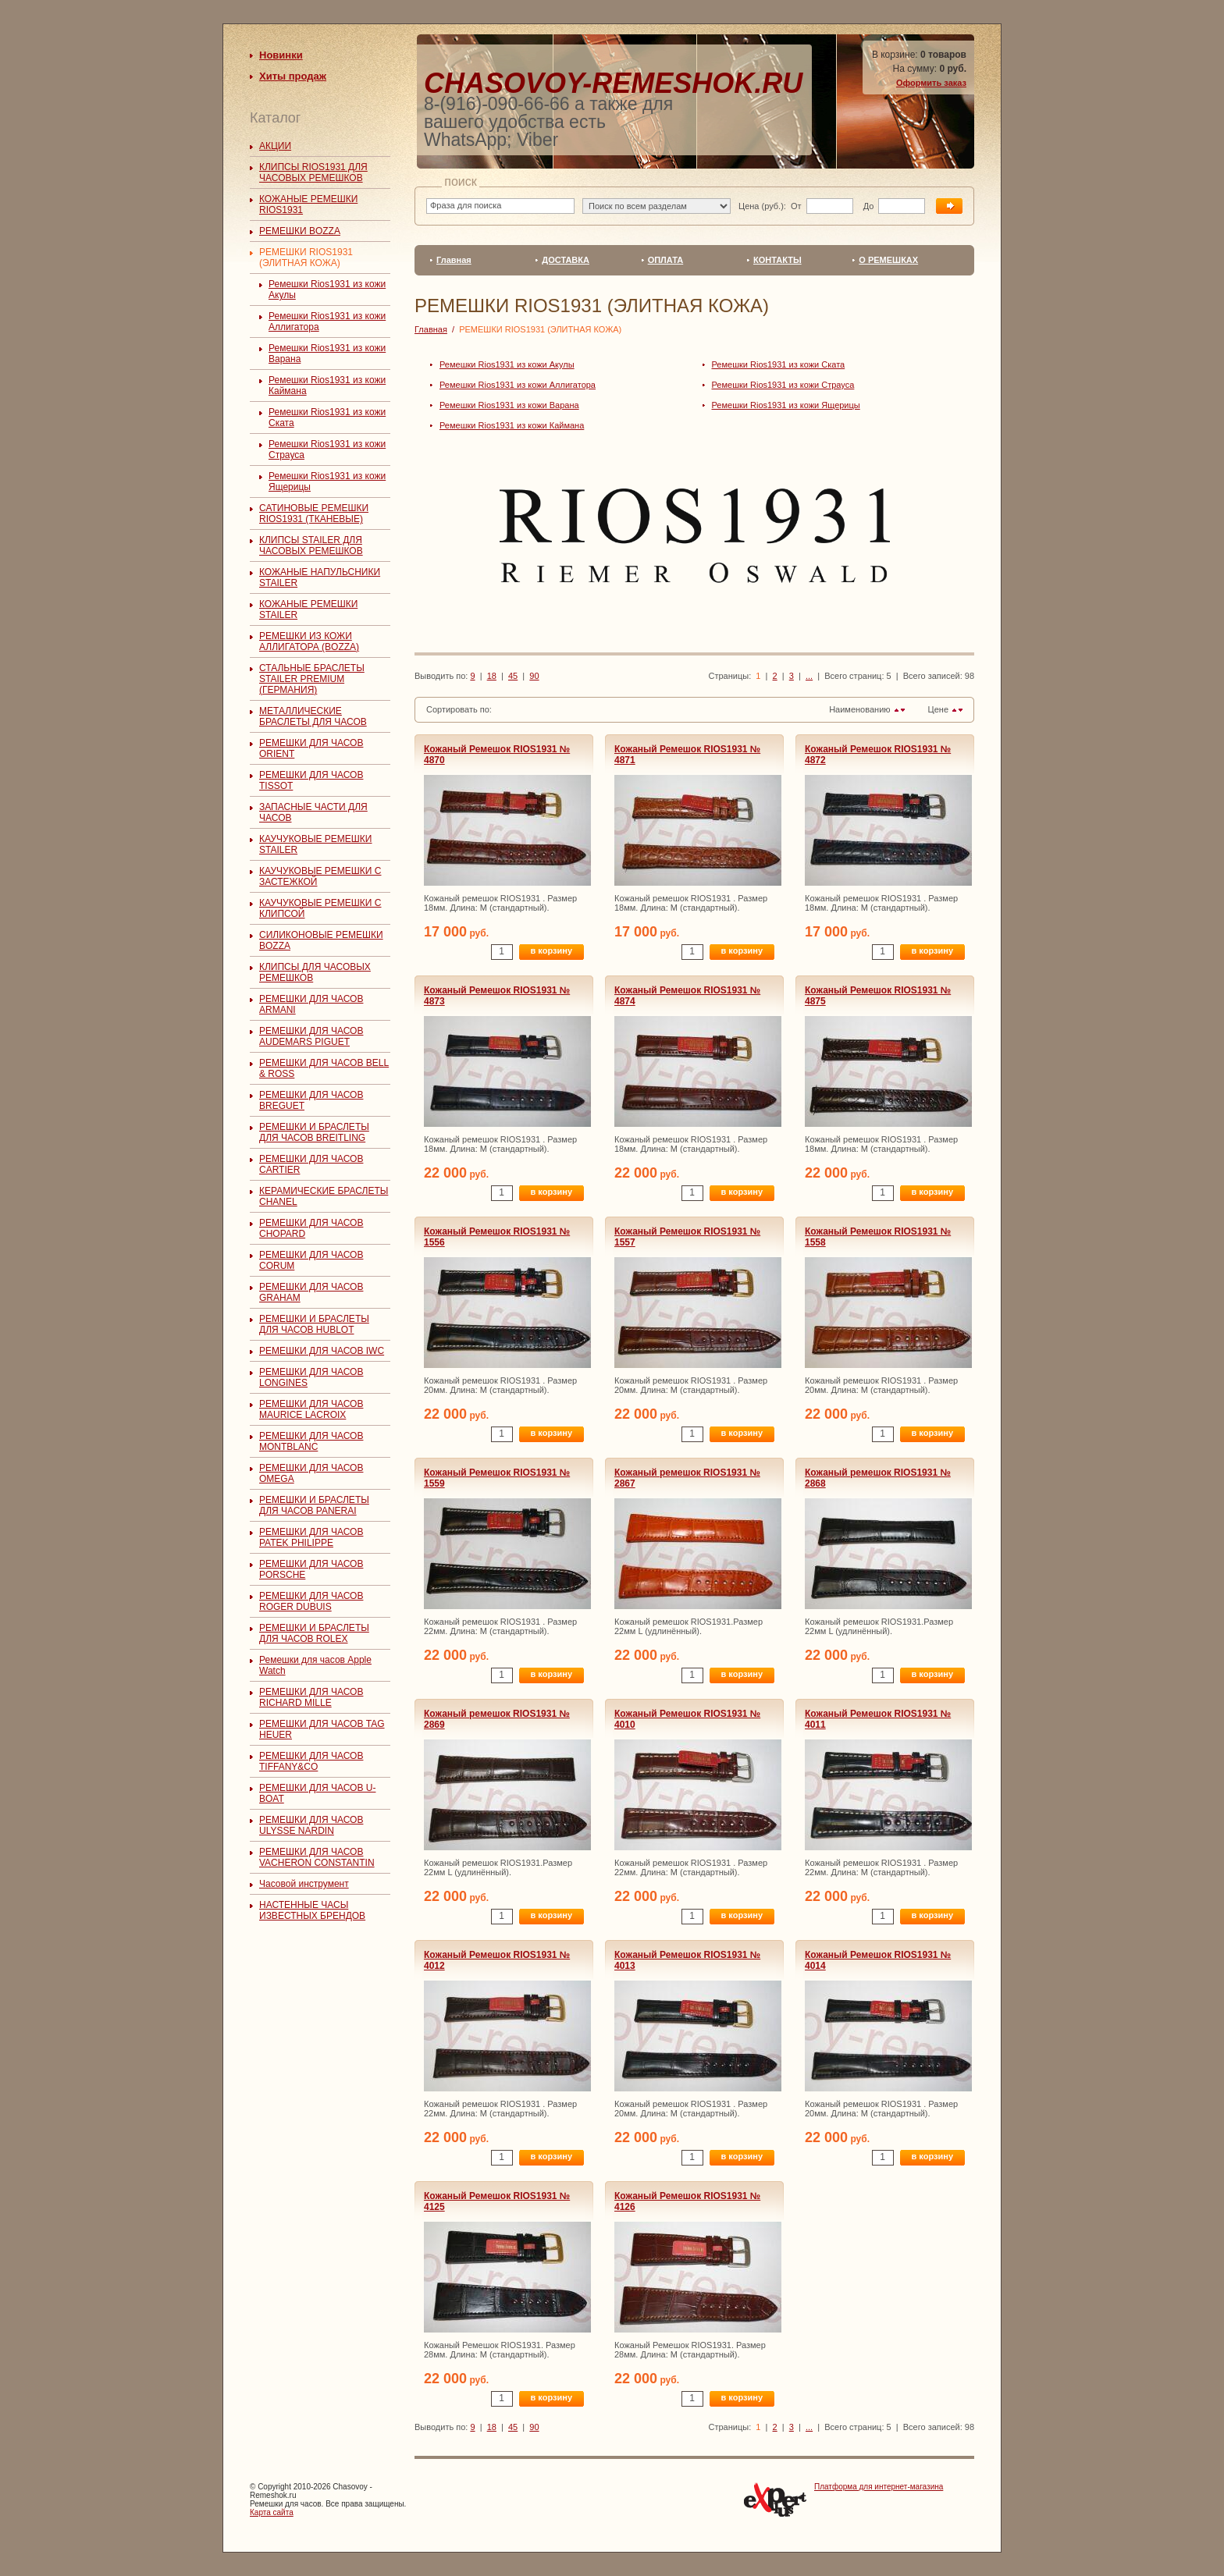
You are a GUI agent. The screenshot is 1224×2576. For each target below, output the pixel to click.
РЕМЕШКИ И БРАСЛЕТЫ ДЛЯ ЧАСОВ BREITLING (314, 1132)
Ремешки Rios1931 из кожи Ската (778, 364)
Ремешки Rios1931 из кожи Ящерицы (786, 405)
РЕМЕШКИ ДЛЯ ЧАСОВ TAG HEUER (322, 1729)
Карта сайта (272, 2512)
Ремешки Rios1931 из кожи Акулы (507, 364)
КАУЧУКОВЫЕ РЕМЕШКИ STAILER (315, 844)
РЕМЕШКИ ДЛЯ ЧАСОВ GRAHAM (311, 1292)
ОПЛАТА (666, 260)
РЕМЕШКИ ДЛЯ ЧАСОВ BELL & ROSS (324, 1068)
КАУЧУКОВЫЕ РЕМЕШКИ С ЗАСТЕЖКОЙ (320, 876)
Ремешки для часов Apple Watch (315, 1665)
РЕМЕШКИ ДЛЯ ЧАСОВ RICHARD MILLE (311, 1697)
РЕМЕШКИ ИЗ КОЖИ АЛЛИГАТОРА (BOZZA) (309, 641)
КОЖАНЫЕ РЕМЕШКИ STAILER (308, 609)
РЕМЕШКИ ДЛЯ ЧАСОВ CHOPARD (311, 1228)
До (867, 206)
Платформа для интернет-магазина (878, 2486)
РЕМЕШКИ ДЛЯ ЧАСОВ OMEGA (311, 1473)
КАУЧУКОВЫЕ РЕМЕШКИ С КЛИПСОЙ (320, 908)
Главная (453, 260)
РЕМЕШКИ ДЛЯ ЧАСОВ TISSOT (311, 780)
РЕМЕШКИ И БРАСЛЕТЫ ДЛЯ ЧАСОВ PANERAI (314, 1505)
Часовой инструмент (304, 1883)
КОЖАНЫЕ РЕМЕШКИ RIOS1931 (308, 204)
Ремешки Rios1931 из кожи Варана (509, 405)
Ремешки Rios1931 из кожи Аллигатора (517, 384)
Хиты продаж (292, 76)
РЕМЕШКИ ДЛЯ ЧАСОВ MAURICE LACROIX (311, 1409)
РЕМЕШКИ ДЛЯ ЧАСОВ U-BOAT (317, 1793)
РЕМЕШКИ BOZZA (299, 231)
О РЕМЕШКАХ (888, 260)
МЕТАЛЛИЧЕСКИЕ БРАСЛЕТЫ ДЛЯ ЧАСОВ (313, 716)
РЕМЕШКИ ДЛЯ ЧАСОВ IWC (321, 1350)
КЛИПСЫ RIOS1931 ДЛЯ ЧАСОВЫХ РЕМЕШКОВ (313, 172)
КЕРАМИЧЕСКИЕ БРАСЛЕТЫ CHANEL (323, 1196)
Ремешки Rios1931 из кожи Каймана (511, 425)
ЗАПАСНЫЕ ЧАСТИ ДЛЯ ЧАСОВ (313, 812)
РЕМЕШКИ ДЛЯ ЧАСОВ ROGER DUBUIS (311, 1601)
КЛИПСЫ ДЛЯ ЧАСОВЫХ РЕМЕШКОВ (315, 972)
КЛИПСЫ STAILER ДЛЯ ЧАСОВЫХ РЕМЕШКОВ (311, 545)
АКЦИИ (275, 145)
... (809, 675)
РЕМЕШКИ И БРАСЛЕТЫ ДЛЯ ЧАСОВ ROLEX (314, 1633)
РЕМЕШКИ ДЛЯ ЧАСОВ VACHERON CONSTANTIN (317, 1857)
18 (491, 675)
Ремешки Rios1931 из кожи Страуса (783, 384)
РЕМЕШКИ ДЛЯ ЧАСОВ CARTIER (311, 1164)
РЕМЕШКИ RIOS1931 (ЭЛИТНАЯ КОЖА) (306, 257)
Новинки (281, 55)
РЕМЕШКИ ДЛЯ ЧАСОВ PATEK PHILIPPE (311, 1537)
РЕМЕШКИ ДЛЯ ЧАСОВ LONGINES (311, 1377)
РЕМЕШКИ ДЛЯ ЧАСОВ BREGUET (311, 1100)
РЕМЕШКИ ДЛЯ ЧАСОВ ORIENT (311, 748)
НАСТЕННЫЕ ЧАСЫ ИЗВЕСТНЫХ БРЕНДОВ (312, 1910)
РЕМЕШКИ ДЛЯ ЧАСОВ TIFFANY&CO (311, 1761)
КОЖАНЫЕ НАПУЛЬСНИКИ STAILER (319, 577)
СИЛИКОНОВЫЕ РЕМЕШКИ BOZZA (321, 940)
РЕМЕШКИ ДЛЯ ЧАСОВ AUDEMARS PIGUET (311, 1036)
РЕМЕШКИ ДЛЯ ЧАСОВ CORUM (311, 1260)
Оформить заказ (931, 82)
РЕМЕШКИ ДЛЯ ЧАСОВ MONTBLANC (311, 1441)
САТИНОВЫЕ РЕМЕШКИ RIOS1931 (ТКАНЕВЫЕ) (313, 513)
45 (513, 675)
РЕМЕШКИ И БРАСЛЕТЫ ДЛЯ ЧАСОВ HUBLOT (314, 1324)
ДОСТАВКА (565, 260)
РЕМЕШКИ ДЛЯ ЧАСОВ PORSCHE (311, 1569)
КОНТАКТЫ (777, 260)
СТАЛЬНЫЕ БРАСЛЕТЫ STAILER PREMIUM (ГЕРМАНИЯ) (312, 679)
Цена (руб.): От (770, 206)
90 (534, 675)
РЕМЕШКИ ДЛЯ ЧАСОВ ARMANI (311, 1004)
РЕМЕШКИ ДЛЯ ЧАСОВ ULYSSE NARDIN (311, 1825)
